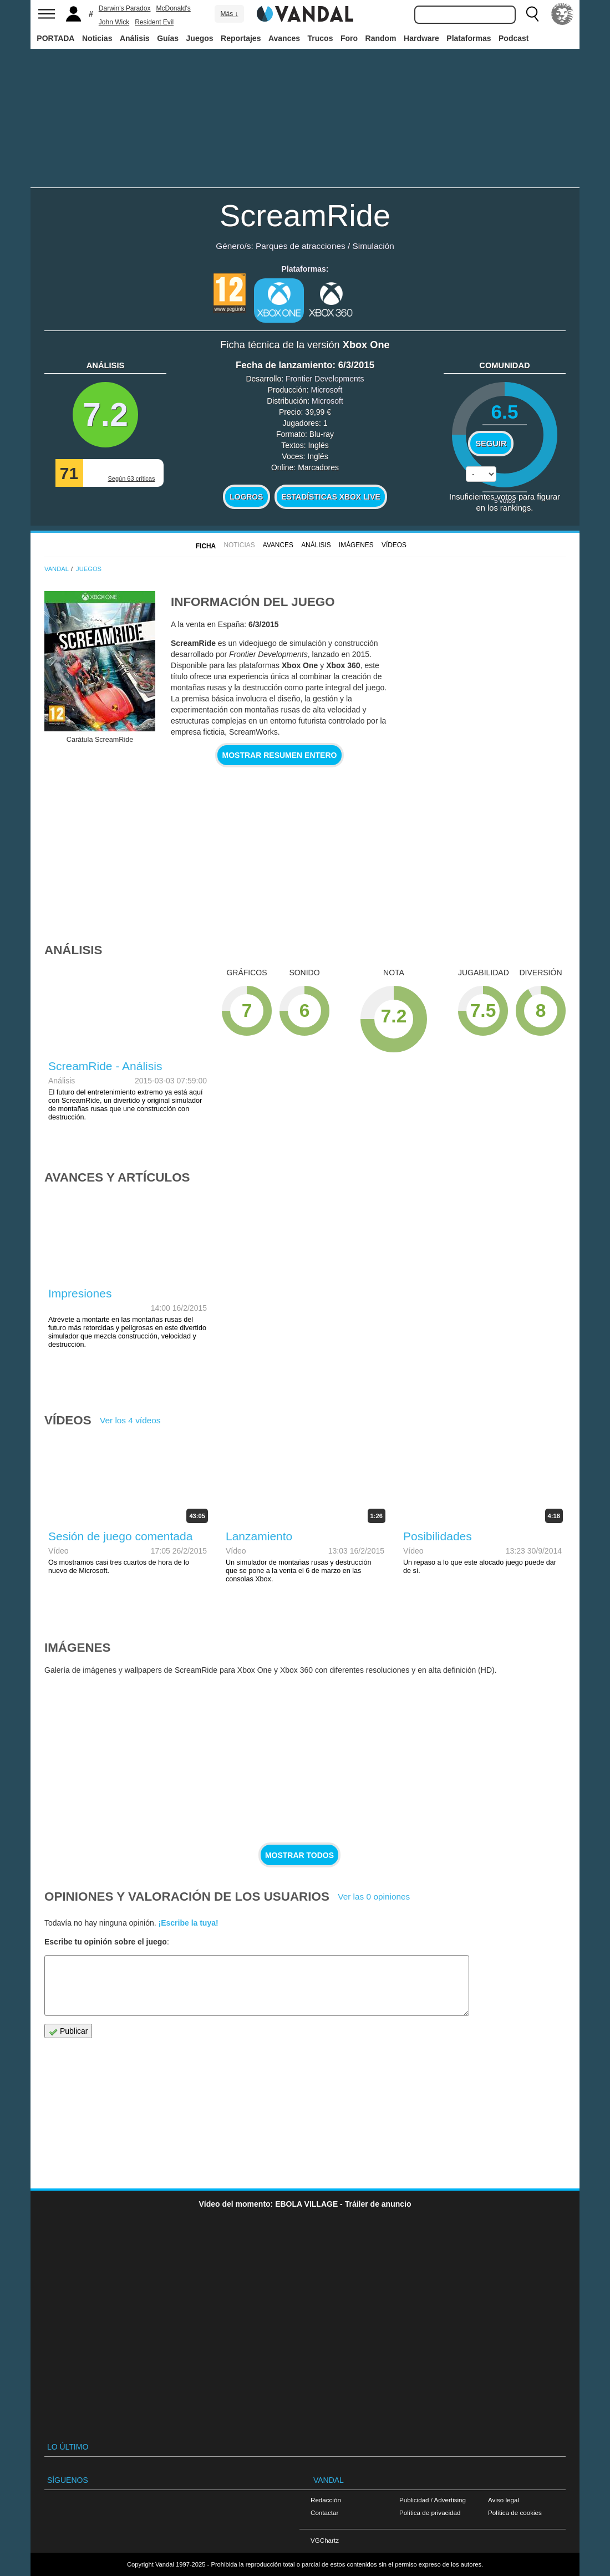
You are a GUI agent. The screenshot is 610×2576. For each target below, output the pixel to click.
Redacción (326, 2499)
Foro (349, 38)
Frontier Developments (325, 378)
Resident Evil (154, 22)
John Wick (114, 22)
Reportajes (241, 38)
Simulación (373, 246)
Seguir (490, 443)
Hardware (421, 38)
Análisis (135, 38)
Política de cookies (515, 2512)
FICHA (206, 546)
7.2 (105, 414)
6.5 (504, 411)
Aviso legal (503, 2499)
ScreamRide (305, 215)
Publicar (68, 2031)
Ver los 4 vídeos (130, 1420)
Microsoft (327, 389)
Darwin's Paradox (125, 8)
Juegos (200, 38)
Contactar (324, 2512)
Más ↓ (229, 14)
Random (380, 38)
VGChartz (325, 2540)
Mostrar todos (299, 1855)
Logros (246, 496)
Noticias (97, 38)
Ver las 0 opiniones (374, 1896)
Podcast (513, 38)
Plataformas (468, 38)
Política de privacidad (429, 2512)
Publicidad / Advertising (432, 2499)
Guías (168, 38)
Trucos (320, 38)
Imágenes (356, 545)
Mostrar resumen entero (279, 755)
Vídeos (394, 545)
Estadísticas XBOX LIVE (330, 496)
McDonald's (173, 8)
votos (504, 500)
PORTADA (55, 38)
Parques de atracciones (300, 246)
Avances (284, 38)
